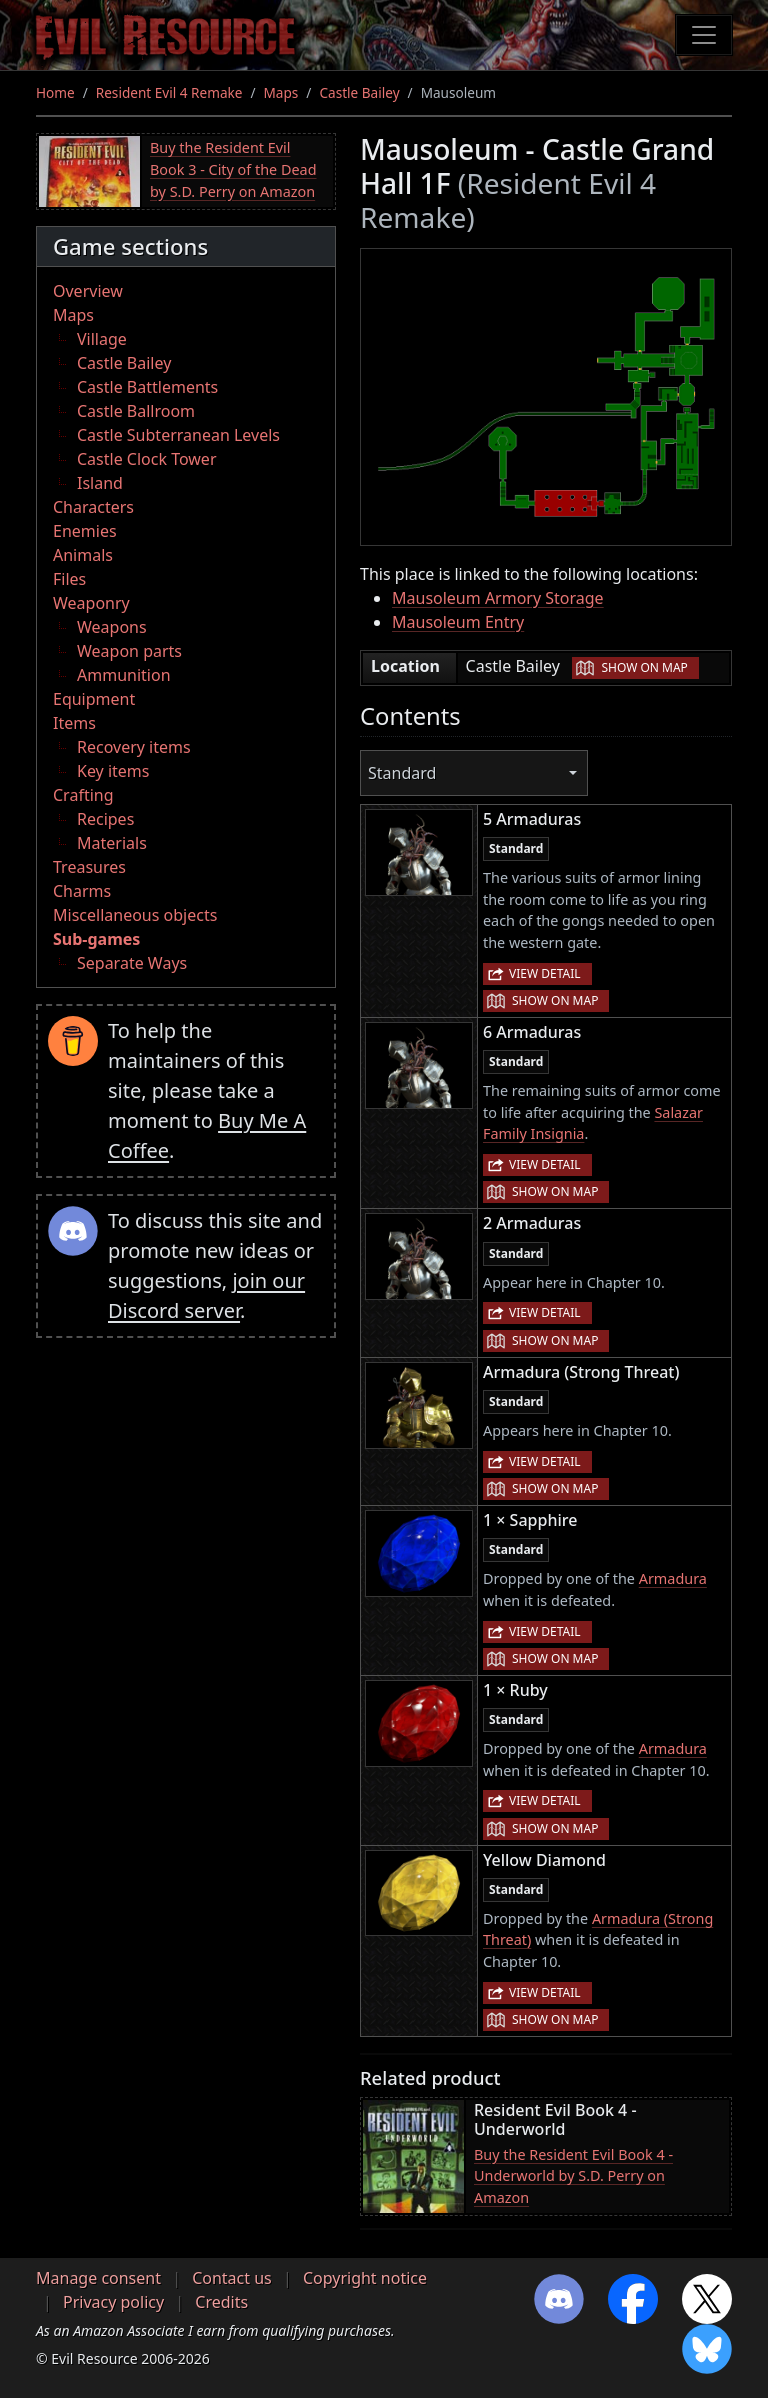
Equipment (94, 699)
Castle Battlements (147, 387)
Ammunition (124, 675)
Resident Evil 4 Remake (169, 92)
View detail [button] (545, 973)
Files (69, 579)
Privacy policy (113, 2302)
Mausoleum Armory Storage (498, 598)
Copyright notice (365, 2278)
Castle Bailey (359, 92)
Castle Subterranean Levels (178, 435)
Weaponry (91, 603)
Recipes (105, 819)
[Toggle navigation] (704, 35)
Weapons (112, 627)
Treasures (89, 867)
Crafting (83, 795)
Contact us (232, 2278)
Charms (82, 891)
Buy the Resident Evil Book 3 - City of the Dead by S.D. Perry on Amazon (233, 169)
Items (74, 723)
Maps (281, 92)
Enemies (85, 531)
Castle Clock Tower (147, 459)
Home (55, 92)
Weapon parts (129, 651)
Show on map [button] (644, 667)
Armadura (673, 1578)
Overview (88, 291)
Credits (221, 2302)
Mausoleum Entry (458, 622)
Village (102, 339)
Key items (113, 771)
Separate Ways (132, 963)
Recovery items (134, 747)
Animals (83, 555)
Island (100, 483)
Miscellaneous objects (135, 915)
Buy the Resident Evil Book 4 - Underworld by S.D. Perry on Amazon (573, 2176)
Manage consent (98, 2278)
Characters (93, 507)
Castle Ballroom (136, 411)
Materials (112, 843)
